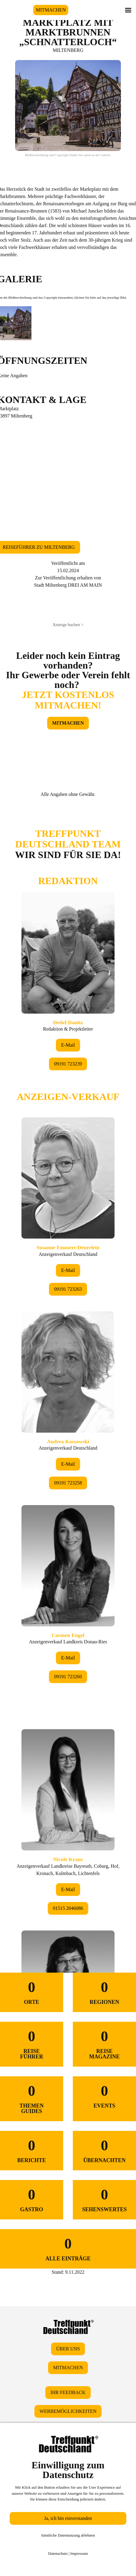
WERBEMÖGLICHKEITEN (68, 2411)
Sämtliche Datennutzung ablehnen (68, 2535)
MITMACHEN (51, 9)
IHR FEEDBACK (68, 2392)
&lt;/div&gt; (68, 1366)
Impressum (79, 2553)
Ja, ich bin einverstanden (68, 2518)
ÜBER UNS (68, 2348)
